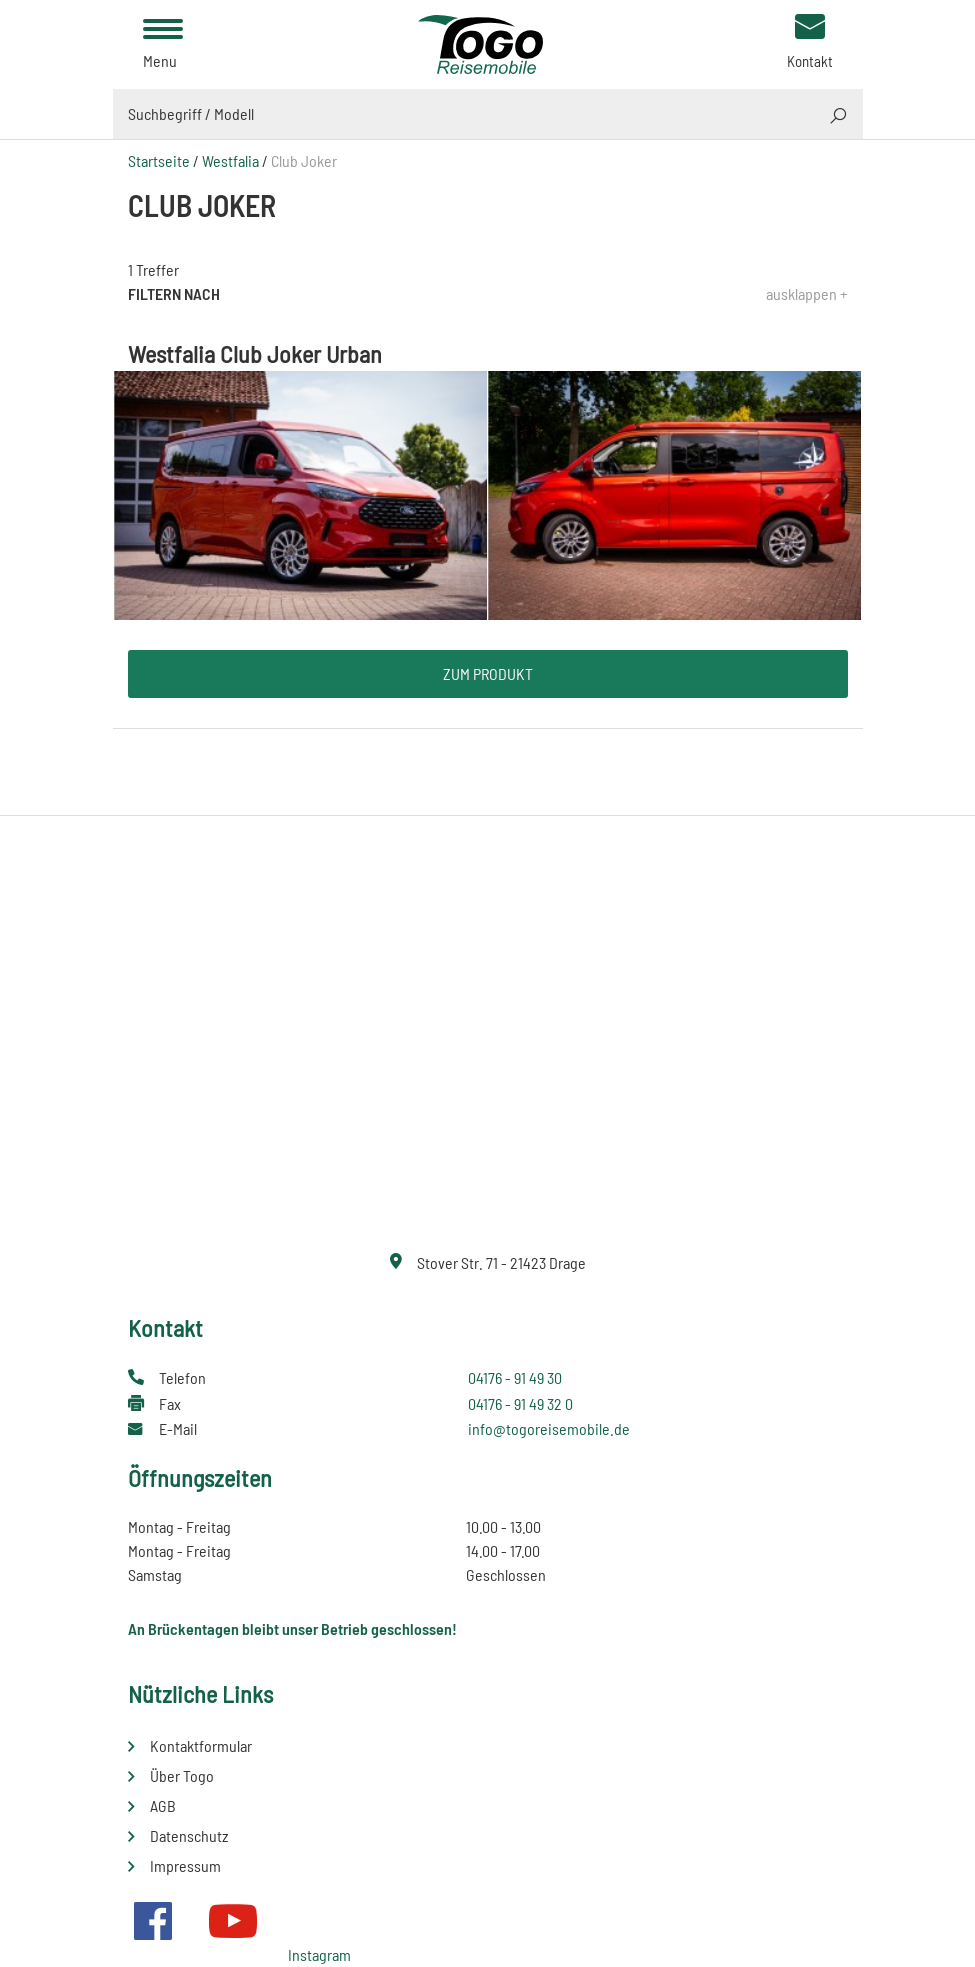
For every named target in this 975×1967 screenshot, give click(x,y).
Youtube (233, 1921)
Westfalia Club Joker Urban (255, 353)
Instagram (319, 1954)
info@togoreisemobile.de (549, 1428)
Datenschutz (189, 1835)
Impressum (185, 1865)
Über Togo (182, 1775)
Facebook (153, 1921)
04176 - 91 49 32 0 (520, 1403)
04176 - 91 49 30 (515, 1377)
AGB (163, 1805)
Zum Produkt (488, 673)
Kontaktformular (201, 1745)
